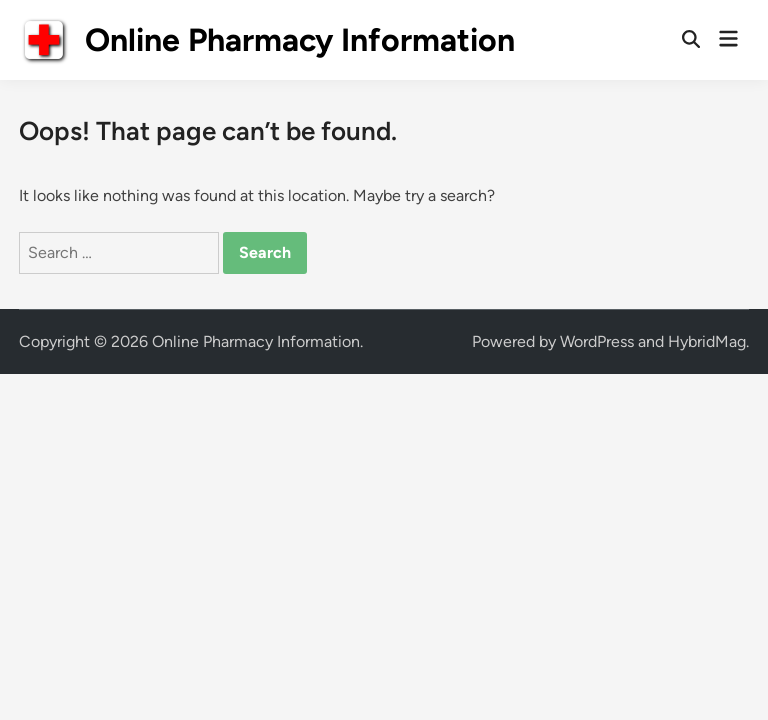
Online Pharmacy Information (300, 40)
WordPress (597, 341)
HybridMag (707, 341)
